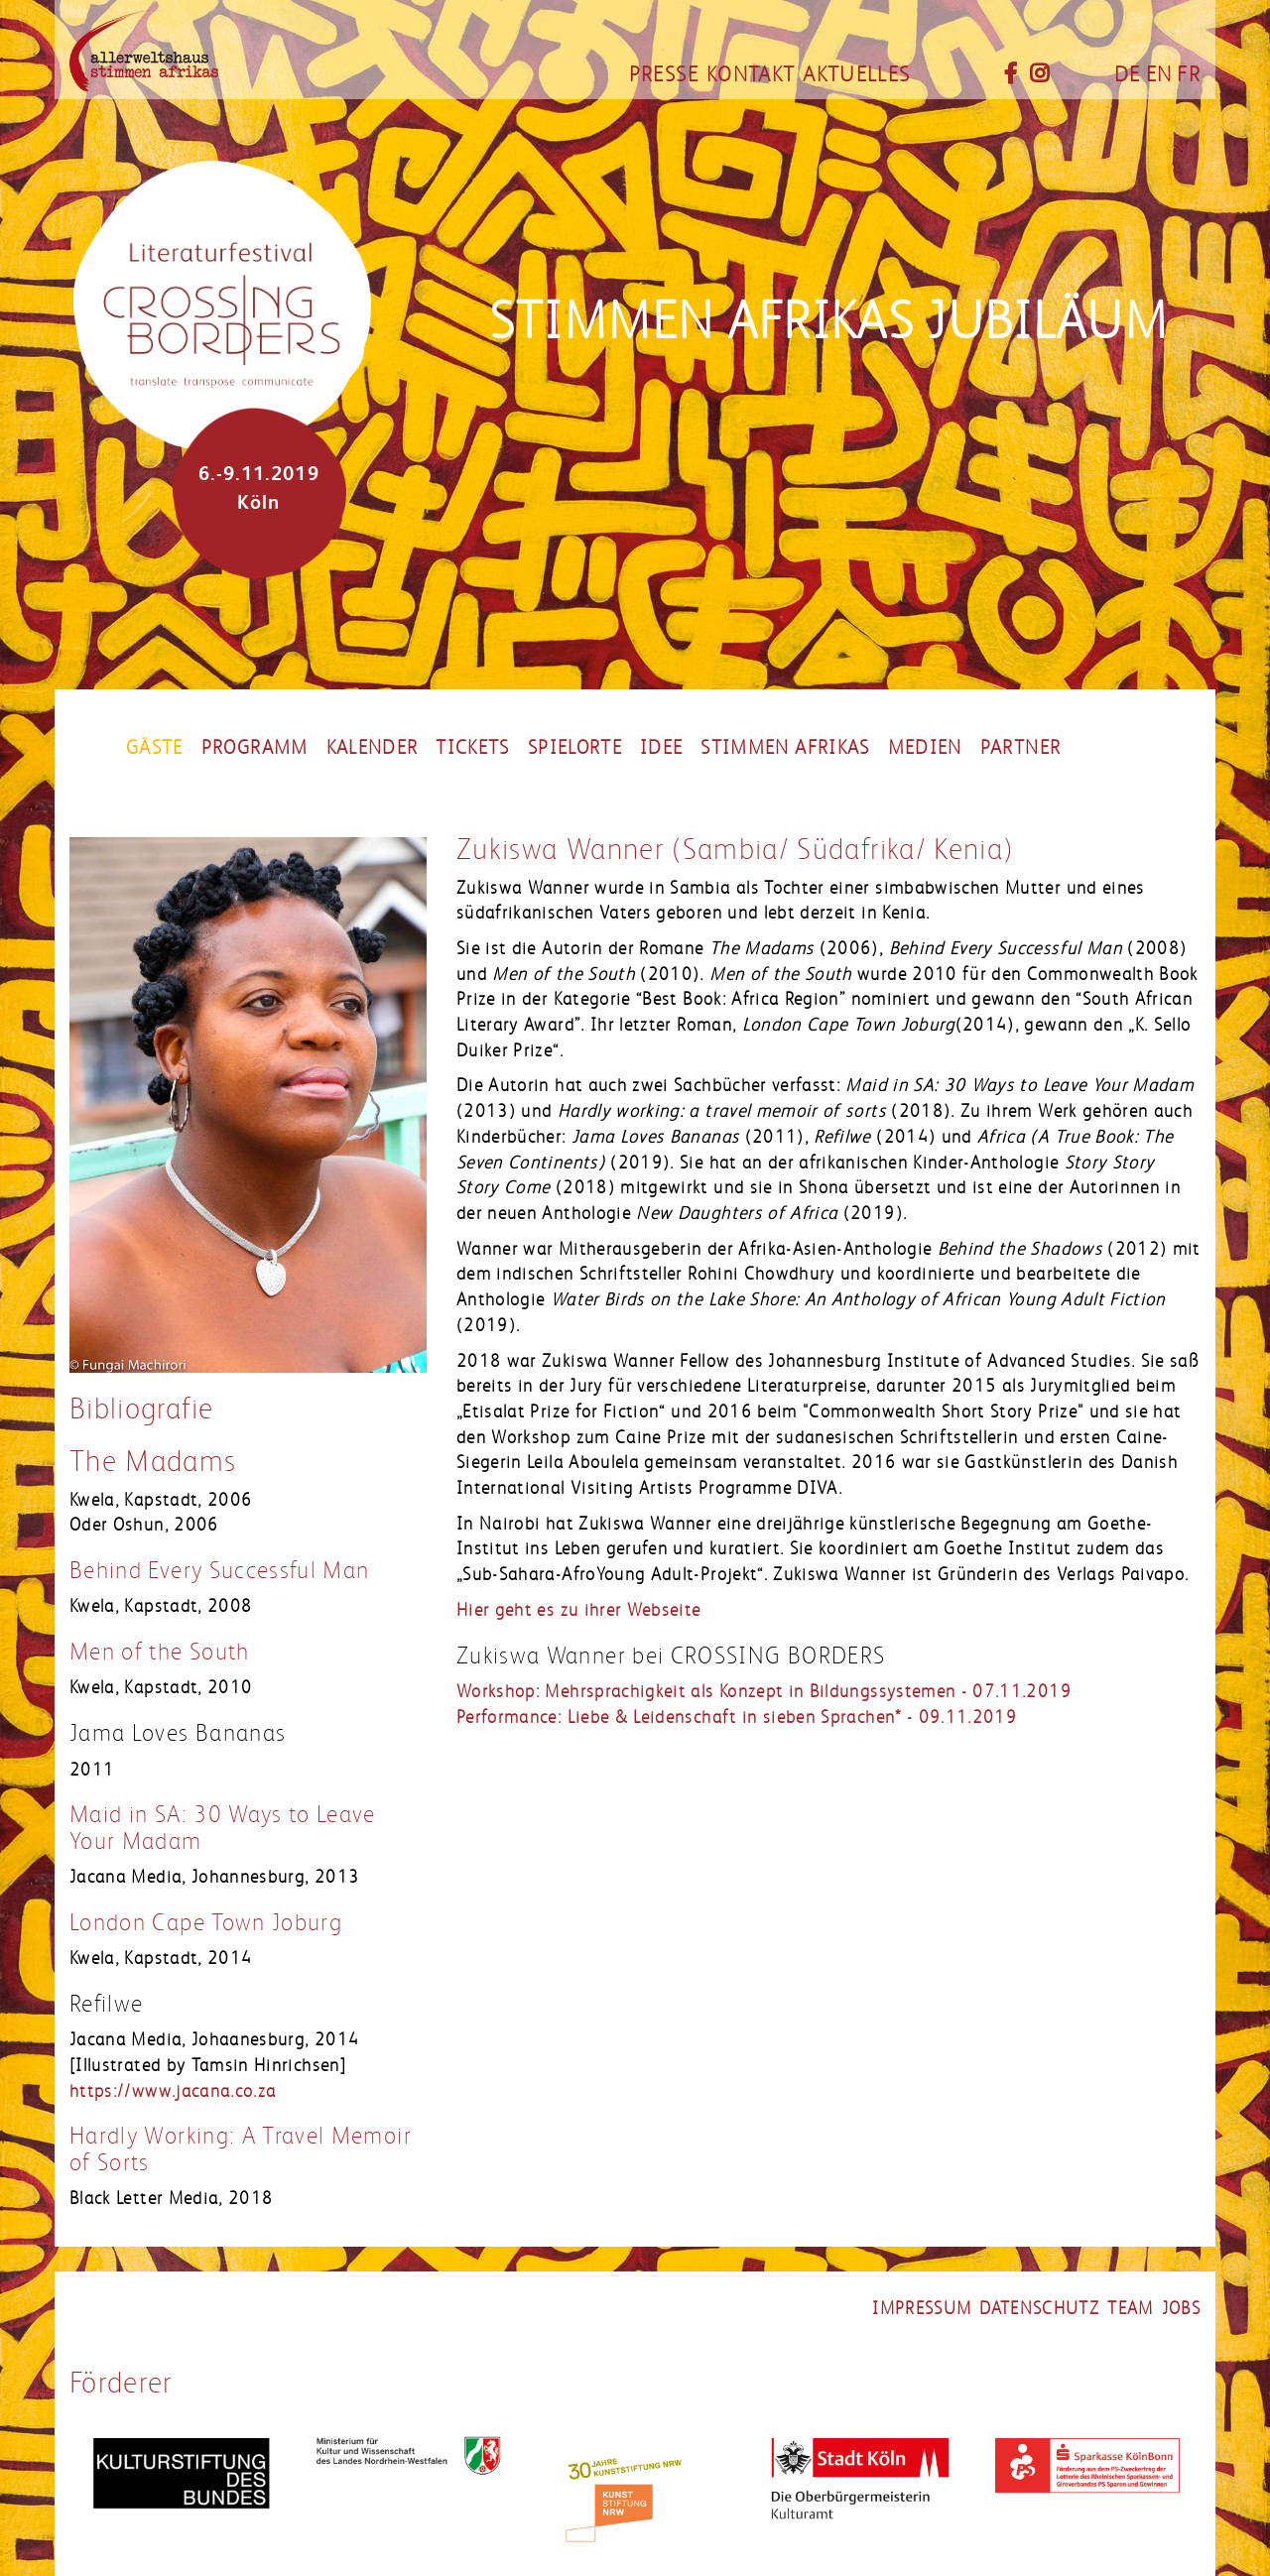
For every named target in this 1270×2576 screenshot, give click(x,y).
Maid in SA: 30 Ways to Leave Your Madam (222, 1827)
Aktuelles (856, 74)
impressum (921, 2308)
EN (1159, 74)
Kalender (372, 748)
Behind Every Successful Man (219, 1570)
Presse (663, 74)
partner (1020, 748)
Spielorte (575, 748)
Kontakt (750, 74)
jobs (1181, 2308)
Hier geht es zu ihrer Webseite (578, 1610)
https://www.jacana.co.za (172, 2091)
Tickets (472, 748)
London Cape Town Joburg (205, 1922)
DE (1127, 74)
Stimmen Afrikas (784, 748)
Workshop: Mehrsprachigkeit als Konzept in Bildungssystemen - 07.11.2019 (764, 1691)
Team (1130, 2308)
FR (1189, 74)
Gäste (155, 748)
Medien (925, 748)
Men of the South (159, 1652)
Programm (255, 748)
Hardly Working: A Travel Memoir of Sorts (240, 2149)
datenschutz (1039, 2308)
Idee (661, 748)
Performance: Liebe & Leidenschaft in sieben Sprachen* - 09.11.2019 (736, 1717)
